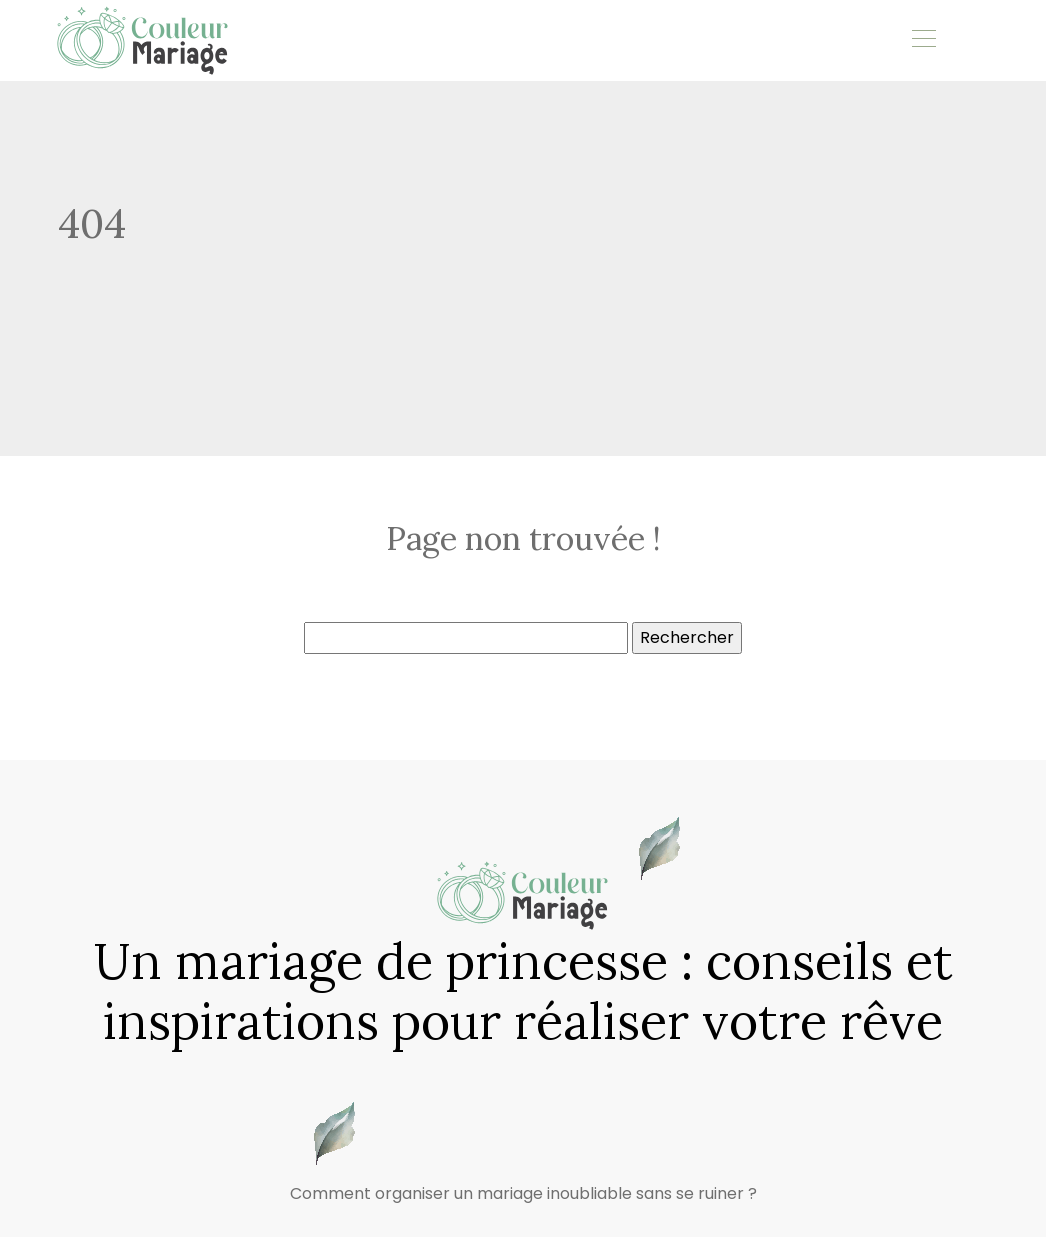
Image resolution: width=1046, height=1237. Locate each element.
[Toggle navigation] (923, 41)
